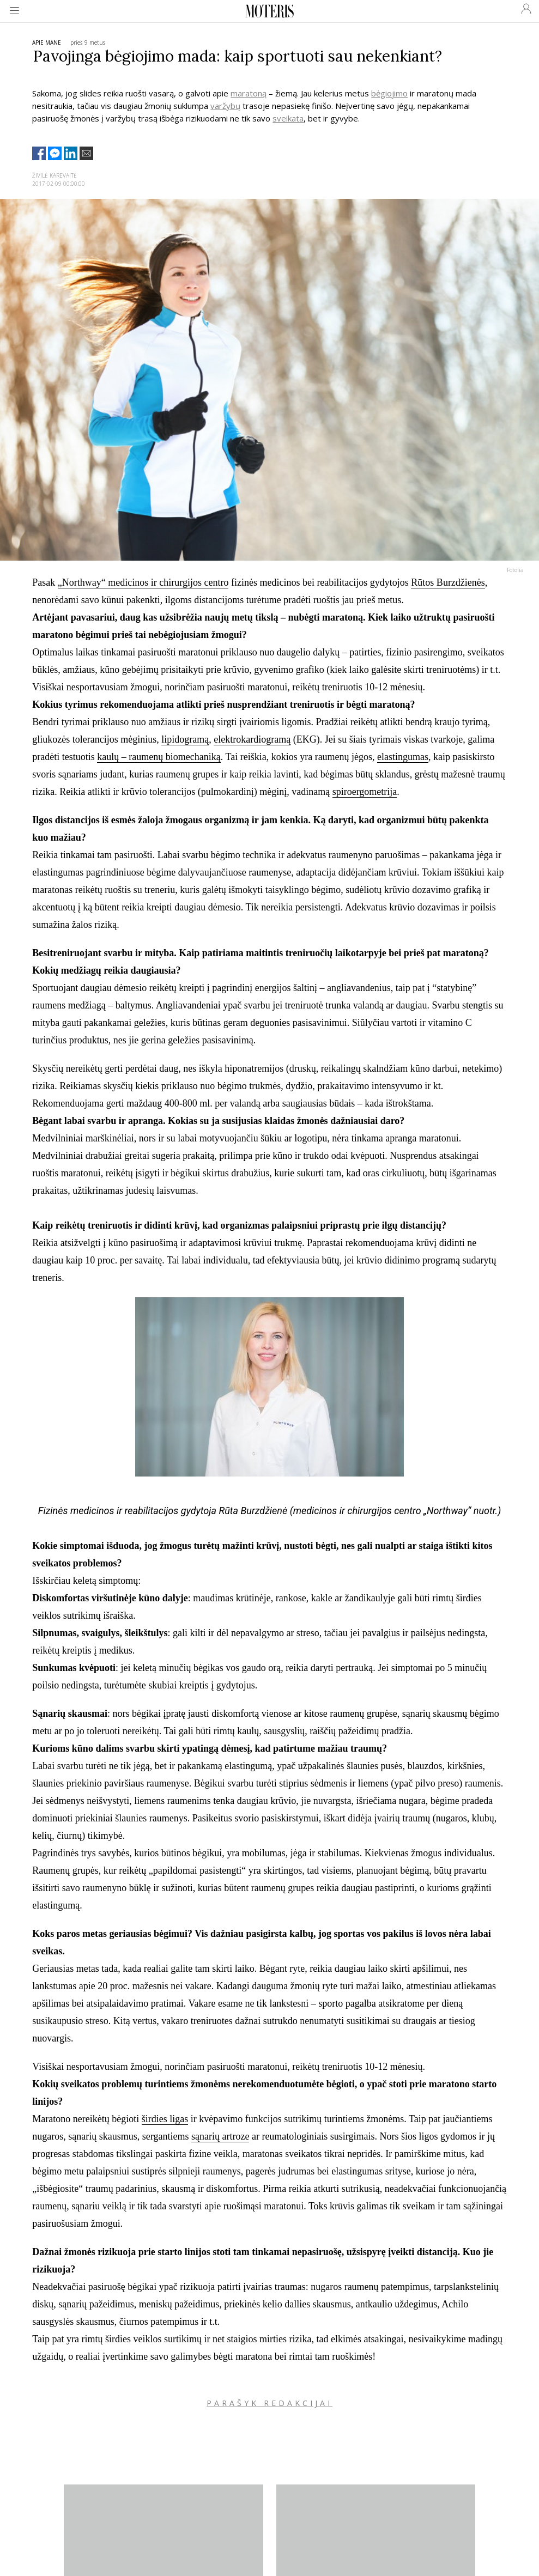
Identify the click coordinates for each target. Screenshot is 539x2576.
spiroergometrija (364, 791)
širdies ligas (165, 2118)
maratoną (249, 93)
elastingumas (402, 756)
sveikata (288, 118)
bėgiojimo (389, 93)
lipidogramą (185, 739)
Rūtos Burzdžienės (448, 582)
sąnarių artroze (220, 2136)
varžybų (225, 105)
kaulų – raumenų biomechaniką (158, 756)
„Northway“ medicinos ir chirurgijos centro (143, 582)
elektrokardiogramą (252, 739)
